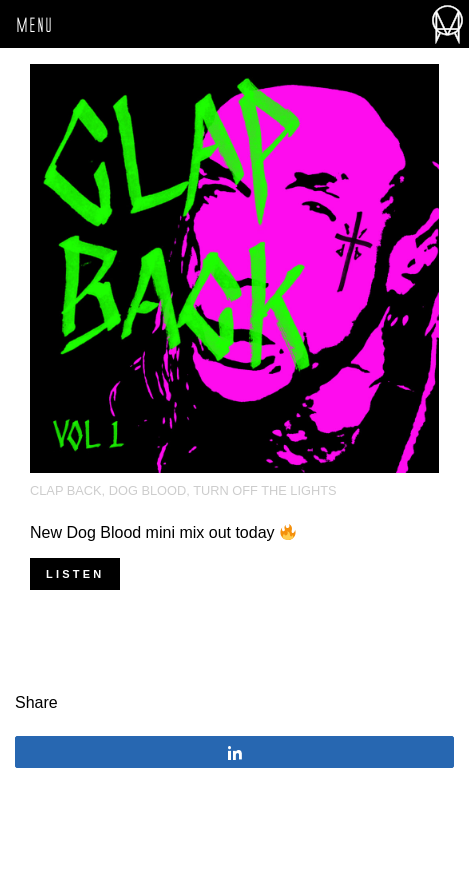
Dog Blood (148, 490)
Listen (75, 574)
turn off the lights (264, 490)
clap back (66, 490)
